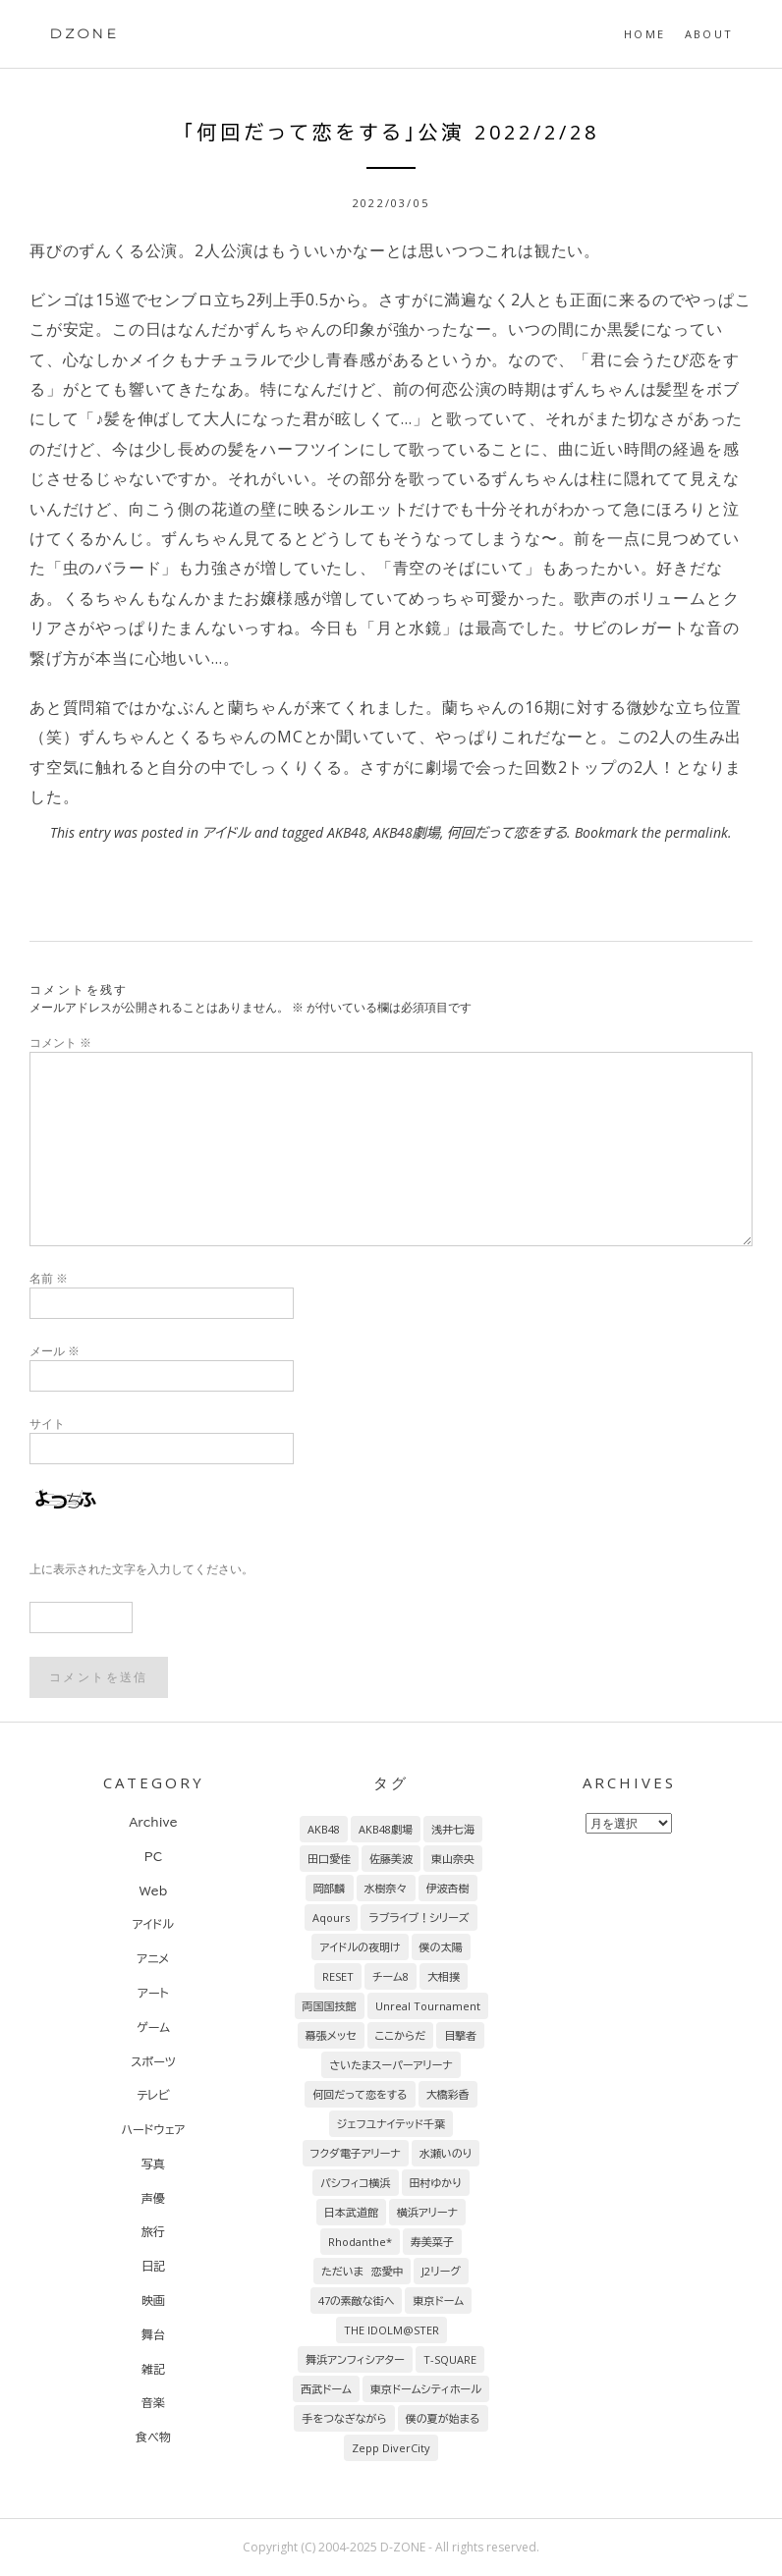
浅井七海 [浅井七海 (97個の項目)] (453, 1829)
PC (153, 1856)
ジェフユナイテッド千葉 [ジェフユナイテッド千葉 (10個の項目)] (391, 2123)
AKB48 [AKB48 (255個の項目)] (323, 1829)
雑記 (153, 2369)
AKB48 (346, 832)
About (709, 34)
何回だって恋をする (507, 832)
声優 (153, 2198)
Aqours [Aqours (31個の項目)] (331, 1917)
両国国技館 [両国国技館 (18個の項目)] (330, 2006)
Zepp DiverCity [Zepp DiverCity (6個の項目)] (391, 2447)
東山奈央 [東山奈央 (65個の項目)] (453, 1858)
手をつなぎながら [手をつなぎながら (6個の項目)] (344, 2418)
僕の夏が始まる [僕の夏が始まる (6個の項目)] (443, 2418)
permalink (696, 832)
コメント (60, 1042)
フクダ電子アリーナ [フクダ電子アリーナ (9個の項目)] (355, 2153)
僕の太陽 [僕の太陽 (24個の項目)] (441, 1947)
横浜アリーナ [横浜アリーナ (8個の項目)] (427, 2212)
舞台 (153, 2334)
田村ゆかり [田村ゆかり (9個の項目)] (436, 2182)
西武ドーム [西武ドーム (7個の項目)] (326, 2389)
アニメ (154, 1958)
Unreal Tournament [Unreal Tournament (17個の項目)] (427, 2006)
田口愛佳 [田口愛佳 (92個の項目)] (329, 1858)
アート (153, 1993)
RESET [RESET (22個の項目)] (338, 1976)
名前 (48, 1278)
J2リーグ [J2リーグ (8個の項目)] (440, 2271)
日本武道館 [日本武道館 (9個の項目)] (351, 2212)
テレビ (153, 2095)
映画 (153, 2300)
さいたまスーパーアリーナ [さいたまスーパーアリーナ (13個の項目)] (390, 2064)
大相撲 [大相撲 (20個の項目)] (443, 1976)
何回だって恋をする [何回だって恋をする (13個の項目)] (359, 2094)
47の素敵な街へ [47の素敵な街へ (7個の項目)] (356, 2300)
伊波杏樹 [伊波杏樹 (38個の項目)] (448, 1888)
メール (54, 1351)
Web (154, 1890)
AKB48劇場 (406, 832)
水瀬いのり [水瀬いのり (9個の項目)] (446, 2153)
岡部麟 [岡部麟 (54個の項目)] (329, 1888)
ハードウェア (153, 2129)
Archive (153, 1822)
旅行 (153, 2231)
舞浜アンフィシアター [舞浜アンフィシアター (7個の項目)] (355, 2359)
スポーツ (153, 2061)
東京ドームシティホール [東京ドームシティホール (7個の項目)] (425, 2389)
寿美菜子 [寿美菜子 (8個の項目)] (432, 2241)
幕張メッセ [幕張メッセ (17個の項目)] (331, 2035)
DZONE (84, 33)
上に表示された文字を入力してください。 (141, 1569)
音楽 (153, 2402)
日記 (153, 2266)
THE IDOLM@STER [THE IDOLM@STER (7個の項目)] (391, 2330)
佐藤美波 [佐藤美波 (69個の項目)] (391, 1858)
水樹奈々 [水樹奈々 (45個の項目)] (386, 1888)
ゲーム (153, 2027)
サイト (47, 1423)
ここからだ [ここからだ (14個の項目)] (400, 2035)
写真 (153, 2163)
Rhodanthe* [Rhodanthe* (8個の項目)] (360, 2241)
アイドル (226, 832)
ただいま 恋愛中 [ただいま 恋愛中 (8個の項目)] (362, 2271)
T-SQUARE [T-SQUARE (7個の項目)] (449, 2359)
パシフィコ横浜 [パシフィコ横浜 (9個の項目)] (355, 2182)
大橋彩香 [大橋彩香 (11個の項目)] (448, 2094)
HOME (644, 34)
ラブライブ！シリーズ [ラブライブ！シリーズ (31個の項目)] (418, 1917)
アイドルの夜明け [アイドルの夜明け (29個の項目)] (359, 1947)
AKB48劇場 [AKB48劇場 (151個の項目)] (386, 1829)
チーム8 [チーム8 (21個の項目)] (390, 1976)
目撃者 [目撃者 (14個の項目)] (460, 2035)
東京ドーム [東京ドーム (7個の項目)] (438, 2300)
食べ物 (153, 2436)
